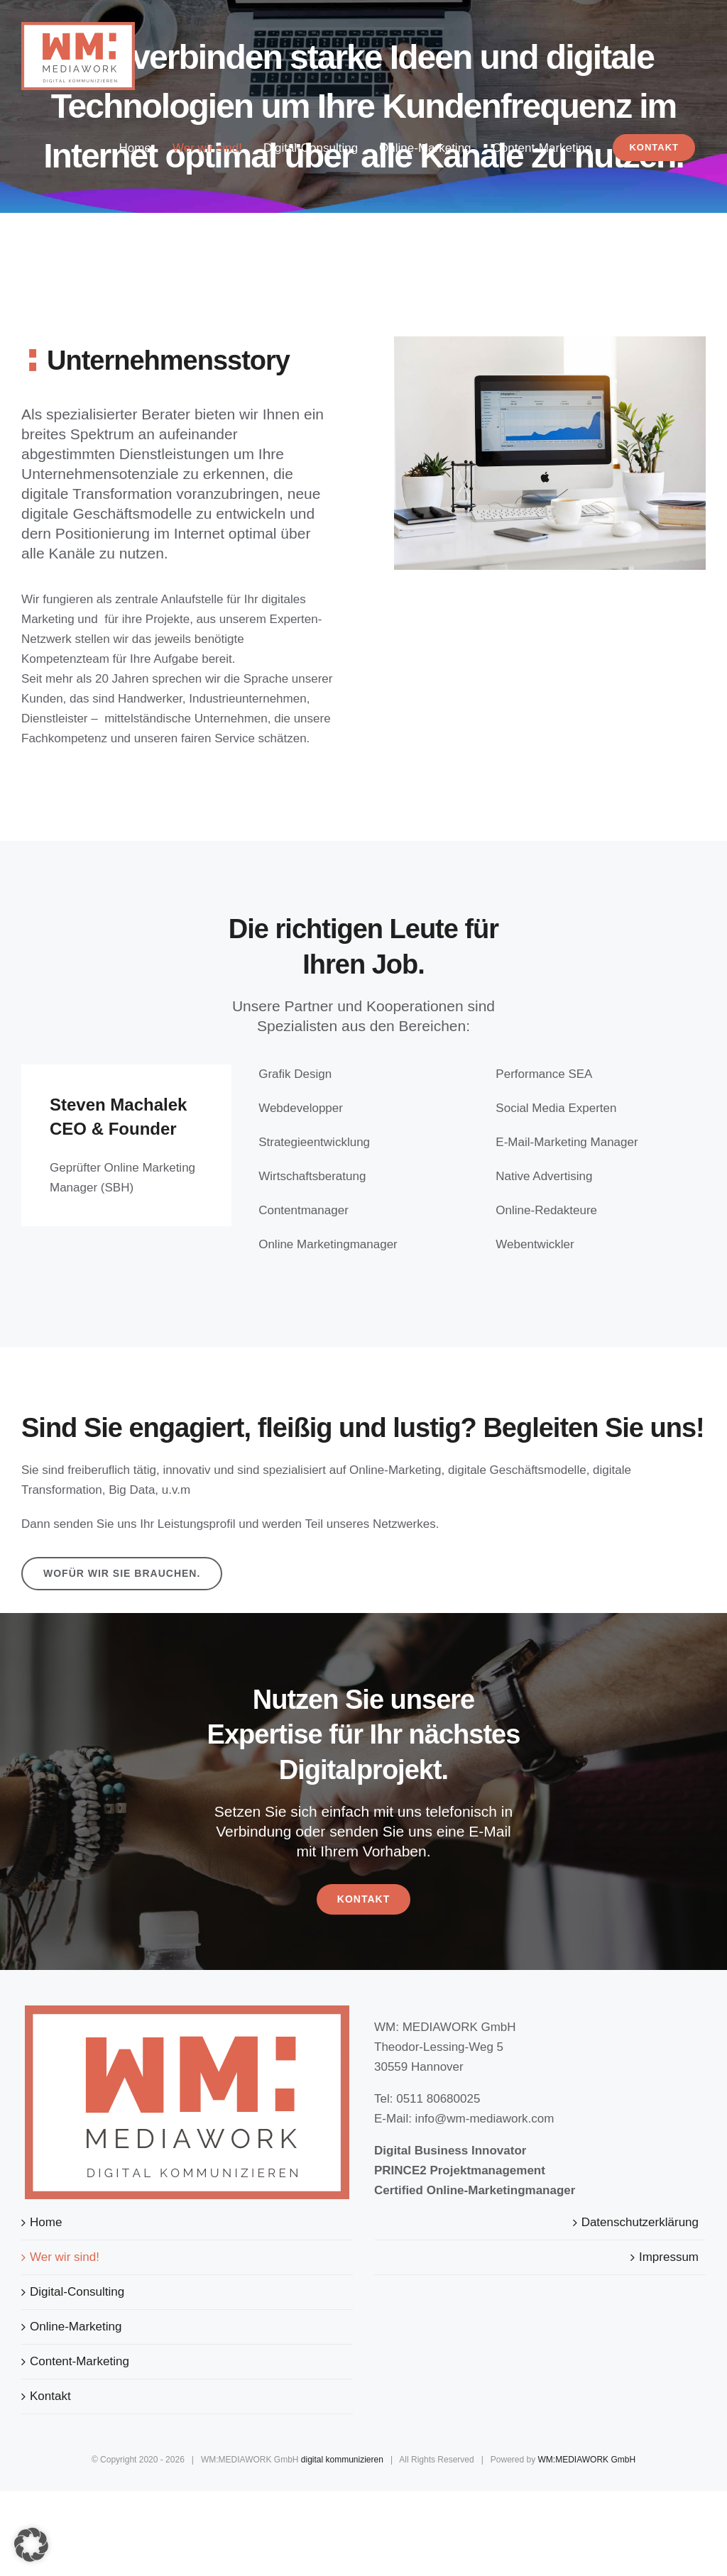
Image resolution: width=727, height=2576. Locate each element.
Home (46, 2222)
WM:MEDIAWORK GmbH (587, 2460)
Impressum (669, 2257)
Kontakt (50, 2396)
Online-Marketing (75, 2326)
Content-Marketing (79, 2361)
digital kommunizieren (342, 2460)
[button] (31, 2545)
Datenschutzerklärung (640, 2222)
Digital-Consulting (77, 2292)
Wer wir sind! (64, 2257)
